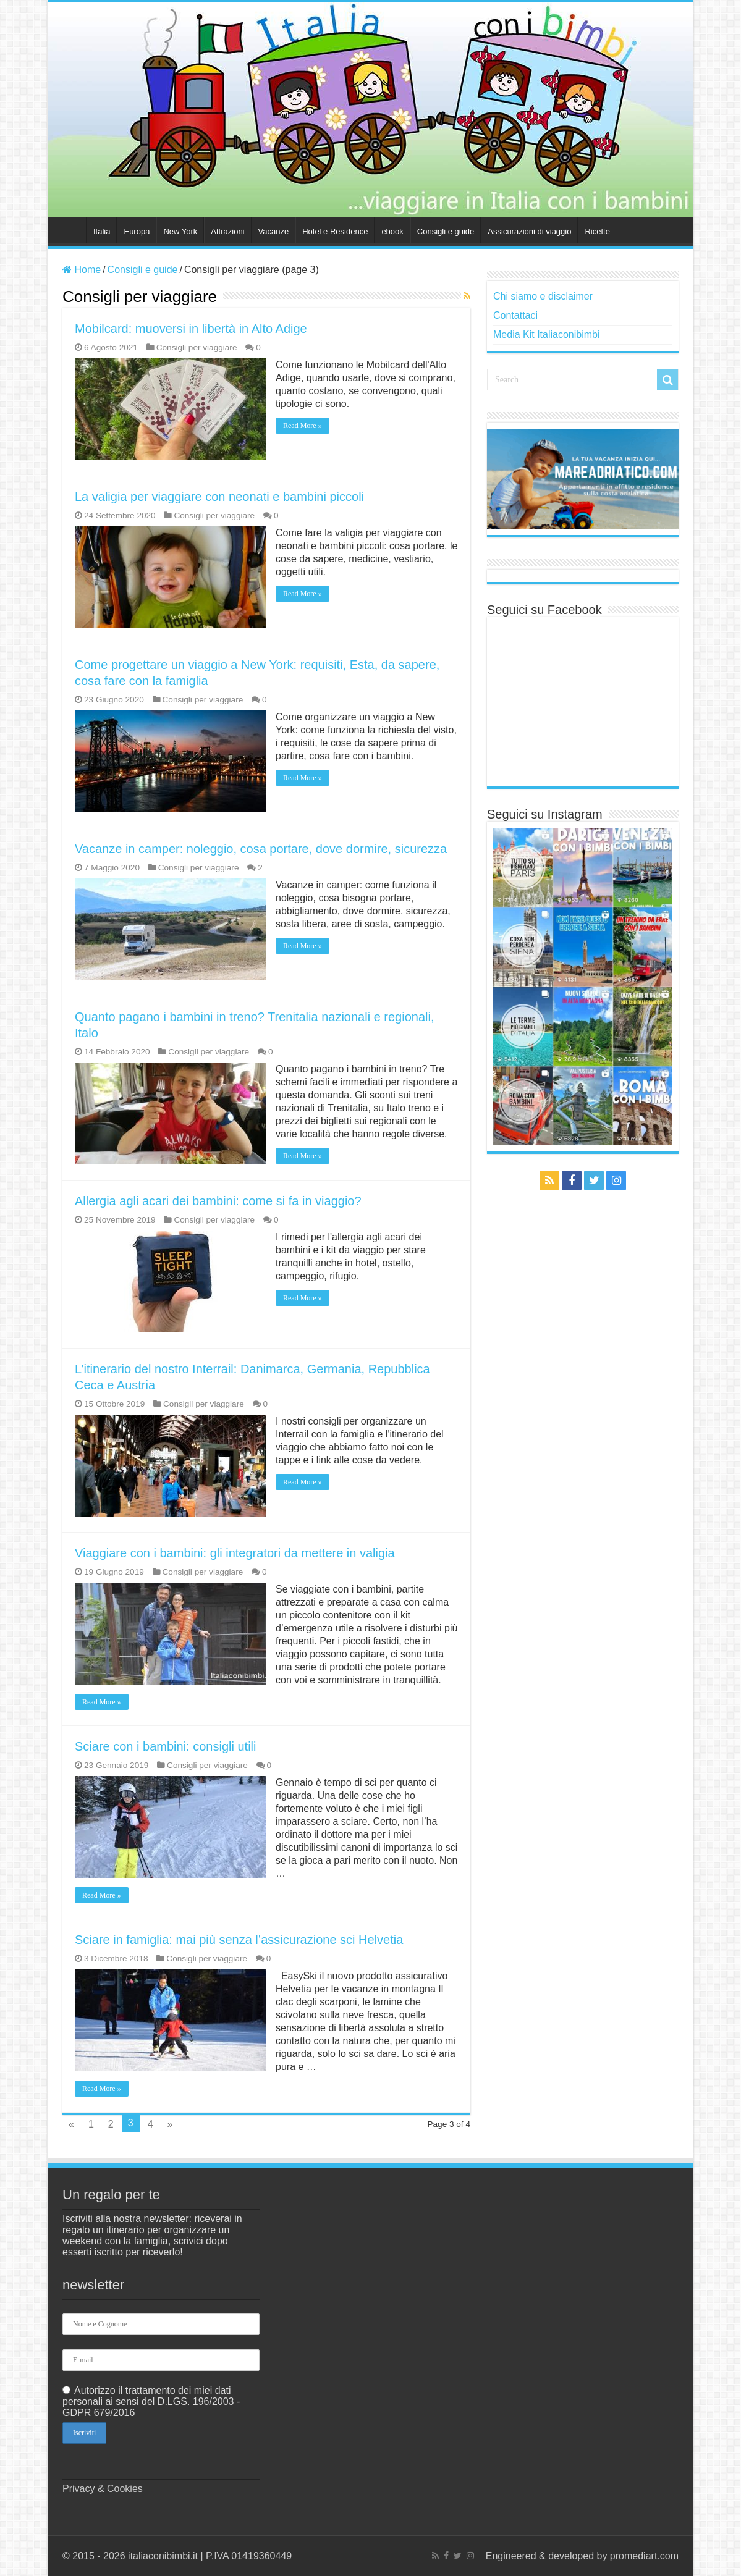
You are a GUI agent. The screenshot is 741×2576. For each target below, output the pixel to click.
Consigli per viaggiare (196, 347)
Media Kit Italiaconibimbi (546, 334)
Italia (101, 231)
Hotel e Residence (335, 231)
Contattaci (515, 315)
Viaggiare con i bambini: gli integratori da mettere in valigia (235, 1553)
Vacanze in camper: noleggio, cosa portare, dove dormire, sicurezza (261, 849)
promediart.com (644, 2556)
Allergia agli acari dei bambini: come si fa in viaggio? (218, 1201)
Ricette (597, 231)
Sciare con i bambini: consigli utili (165, 1746)
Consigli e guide (446, 231)
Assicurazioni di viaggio (529, 231)
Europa (137, 231)
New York (180, 231)
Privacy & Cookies (102, 2488)
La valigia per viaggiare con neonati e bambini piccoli (219, 496)
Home (70, 230)
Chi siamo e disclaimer (543, 296)
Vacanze (273, 231)
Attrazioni (227, 231)
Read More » (302, 425)
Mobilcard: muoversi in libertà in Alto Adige (191, 328)
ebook (392, 231)
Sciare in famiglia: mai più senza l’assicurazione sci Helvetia (239, 1940)
